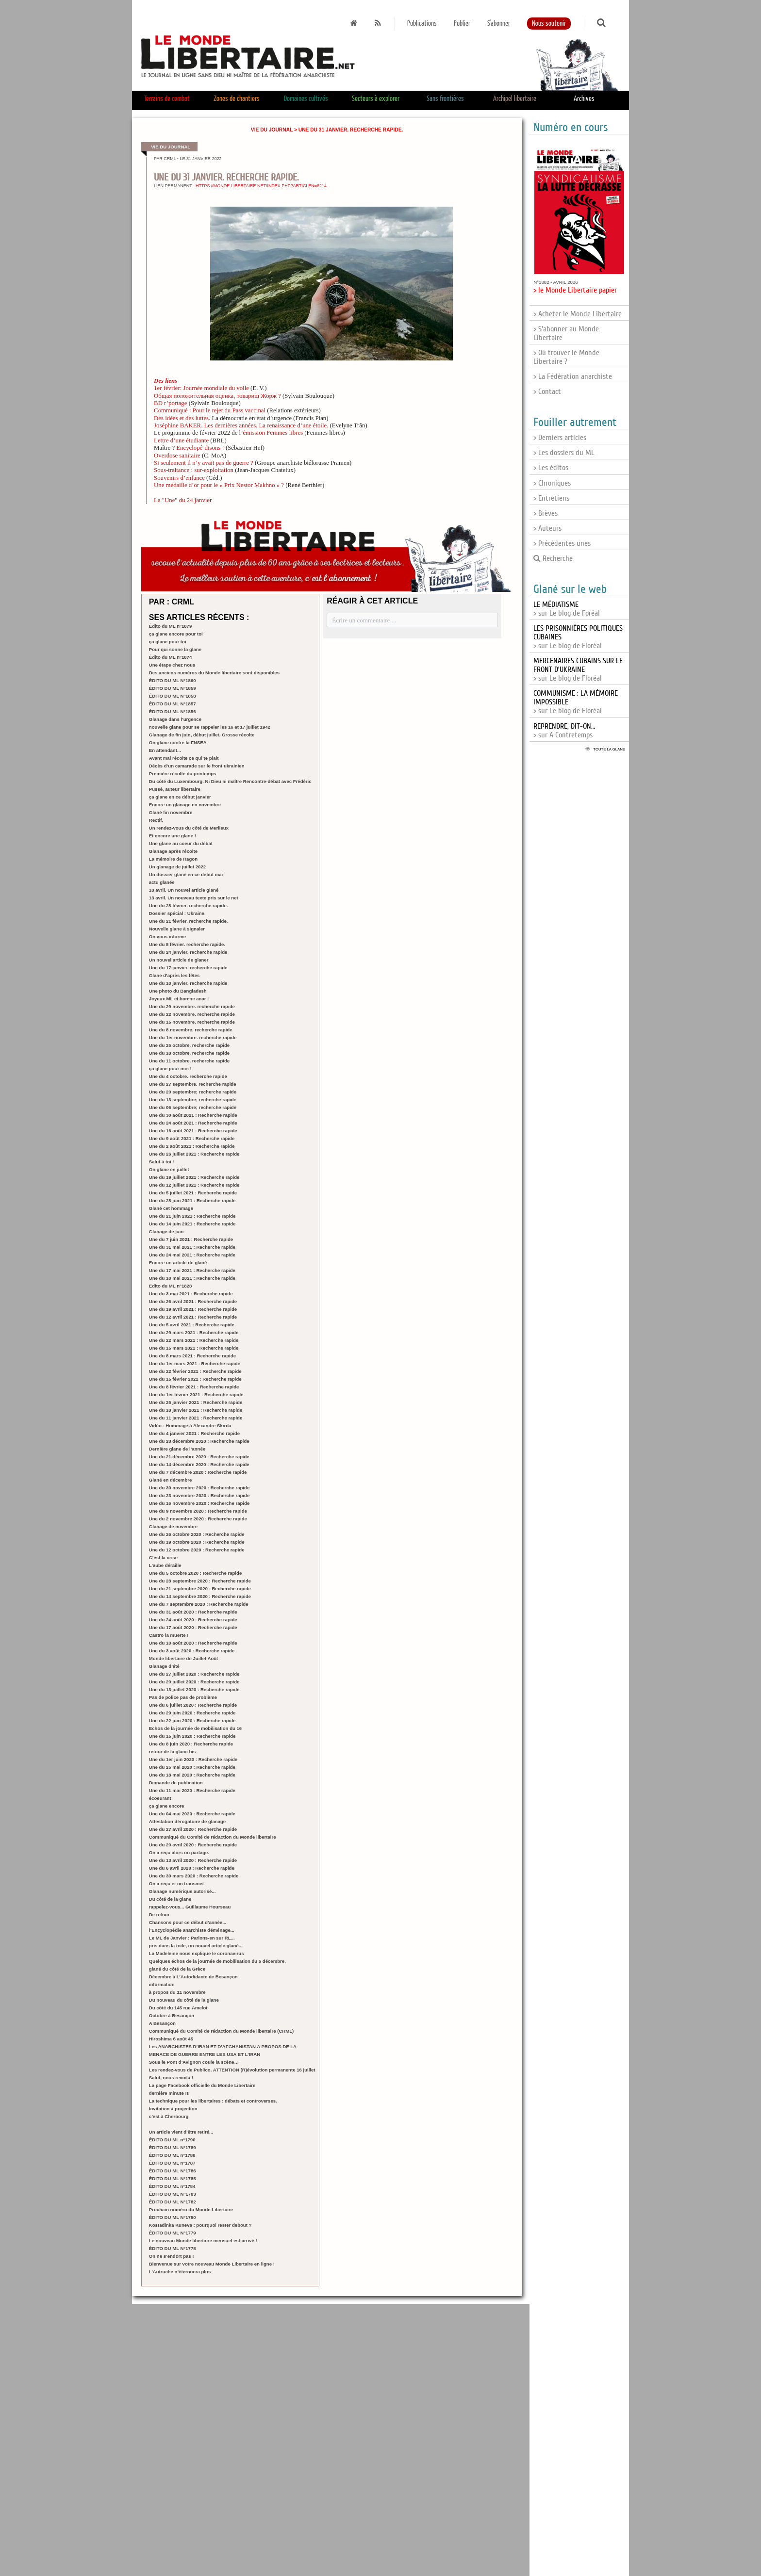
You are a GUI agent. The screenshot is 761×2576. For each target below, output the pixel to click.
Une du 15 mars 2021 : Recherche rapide (194, 1348)
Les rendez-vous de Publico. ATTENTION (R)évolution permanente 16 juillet (232, 2069)
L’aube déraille (165, 1565)
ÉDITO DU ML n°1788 (172, 2155)
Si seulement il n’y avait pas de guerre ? (203, 462)
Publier (462, 23)
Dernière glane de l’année (177, 1448)
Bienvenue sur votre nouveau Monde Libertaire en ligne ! (212, 2263)
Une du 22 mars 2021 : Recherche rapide (194, 1340)
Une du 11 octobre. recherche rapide (189, 1060)
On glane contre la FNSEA (178, 742)
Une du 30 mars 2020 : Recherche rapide (194, 1875)
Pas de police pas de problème (183, 1697)
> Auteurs (547, 528)
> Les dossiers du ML (564, 452)
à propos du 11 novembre (177, 1992)
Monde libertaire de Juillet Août (183, 1658)
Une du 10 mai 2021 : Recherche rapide (192, 1278)
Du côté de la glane (170, 1899)
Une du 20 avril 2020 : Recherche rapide (193, 1844)
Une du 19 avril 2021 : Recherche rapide (193, 1309)
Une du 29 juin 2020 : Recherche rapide (192, 1712)
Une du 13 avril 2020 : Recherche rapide (193, 1860)
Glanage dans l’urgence (175, 719)
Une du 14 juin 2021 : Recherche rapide (192, 1223)
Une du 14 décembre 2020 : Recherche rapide (199, 1464)
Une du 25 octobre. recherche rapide (189, 1045)
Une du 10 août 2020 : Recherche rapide (193, 1643)
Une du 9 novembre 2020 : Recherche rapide (198, 1511)
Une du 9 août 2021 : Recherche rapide (191, 1138)
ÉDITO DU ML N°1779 (172, 2232)
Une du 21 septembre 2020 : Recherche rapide (200, 1588)
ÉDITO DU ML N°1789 (172, 2147)
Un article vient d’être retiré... (181, 2132)
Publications (422, 23)
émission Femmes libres (273, 432)
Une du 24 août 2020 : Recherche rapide (193, 1619)
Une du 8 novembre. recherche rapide (190, 1029)
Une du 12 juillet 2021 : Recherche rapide (194, 1185)
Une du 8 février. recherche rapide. (187, 944)
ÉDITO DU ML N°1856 (172, 711)
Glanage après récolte (173, 851)
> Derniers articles (559, 437)
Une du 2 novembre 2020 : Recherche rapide (198, 1518)
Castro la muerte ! (169, 1635)
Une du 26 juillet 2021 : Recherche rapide (194, 1154)
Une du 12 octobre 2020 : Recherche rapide (197, 1549)
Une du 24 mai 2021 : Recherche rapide (192, 1254)
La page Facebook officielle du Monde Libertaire (202, 2085)
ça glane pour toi (167, 641)
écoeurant (160, 1798)
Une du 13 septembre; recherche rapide (192, 1099)
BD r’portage (170, 403)
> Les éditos (550, 467)
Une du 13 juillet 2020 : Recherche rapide (194, 1689)
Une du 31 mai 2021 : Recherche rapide (192, 1247)
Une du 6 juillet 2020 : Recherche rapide (193, 1705)
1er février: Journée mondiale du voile (202, 388)
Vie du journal (272, 129)
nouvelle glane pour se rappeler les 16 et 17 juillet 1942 (209, 727)
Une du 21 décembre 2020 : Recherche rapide (199, 1456)
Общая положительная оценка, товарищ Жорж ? (217, 395)
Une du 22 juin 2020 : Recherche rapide (192, 1720)
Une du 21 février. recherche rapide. (188, 921)
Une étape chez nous (172, 665)
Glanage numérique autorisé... (182, 1891)
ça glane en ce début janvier (180, 796)
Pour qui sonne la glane (175, 649)
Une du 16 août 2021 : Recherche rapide (193, 1130)
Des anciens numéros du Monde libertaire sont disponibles (214, 672)
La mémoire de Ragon (173, 859)
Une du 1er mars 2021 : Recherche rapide (194, 1363)
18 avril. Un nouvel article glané (183, 890)
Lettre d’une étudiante (181, 440)
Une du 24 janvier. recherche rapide (188, 952)
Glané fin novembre (171, 812)
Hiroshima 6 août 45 (171, 2038)
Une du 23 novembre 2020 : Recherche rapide (199, 1495)
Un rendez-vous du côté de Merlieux (189, 828)
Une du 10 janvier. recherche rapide (188, 983)
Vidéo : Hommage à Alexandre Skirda (190, 1425)
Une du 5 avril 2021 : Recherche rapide (191, 1324)
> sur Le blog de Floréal (578, 669)
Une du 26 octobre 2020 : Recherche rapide (197, 1534)
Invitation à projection (173, 2108)
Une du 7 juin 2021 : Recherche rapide (191, 1239)
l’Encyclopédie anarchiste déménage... (191, 1930)
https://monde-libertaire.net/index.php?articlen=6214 (261, 185)
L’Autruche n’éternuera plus (180, 2271)
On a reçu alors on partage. (179, 1852)
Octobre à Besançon (171, 2015)
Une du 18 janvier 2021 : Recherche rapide (196, 1410)
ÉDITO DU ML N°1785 (172, 2178)
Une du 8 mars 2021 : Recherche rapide (192, 1355)
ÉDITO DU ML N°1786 (172, 2170)
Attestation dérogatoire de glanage (187, 1821)
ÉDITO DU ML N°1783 (172, 2194)
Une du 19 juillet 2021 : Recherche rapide (194, 1177)
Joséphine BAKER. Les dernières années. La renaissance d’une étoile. (241, 425)
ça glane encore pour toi (176, 633)
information (162, 1984)
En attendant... (165, 750)
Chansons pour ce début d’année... (187, 1922)
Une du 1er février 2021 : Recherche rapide (196, 1394)
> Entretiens (551, 498)
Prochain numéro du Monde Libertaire (191, 2209)
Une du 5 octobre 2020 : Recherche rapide (195, 1573)
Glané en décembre (170, 1480)
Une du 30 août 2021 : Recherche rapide (193, 1115)
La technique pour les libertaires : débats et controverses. (213, 2100)
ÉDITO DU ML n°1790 (172, 2139)
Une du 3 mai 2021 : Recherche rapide (191, 1293)
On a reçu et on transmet (176, 1883)
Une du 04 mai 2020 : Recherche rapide (192, 1813)
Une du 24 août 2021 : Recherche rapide (193, 1122)
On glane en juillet (169, 1169)
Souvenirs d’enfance (179, 477)
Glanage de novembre (173, 1526)
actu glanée (162, 882)
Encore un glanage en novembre (185, 804)
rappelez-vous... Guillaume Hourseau (190, 1906)
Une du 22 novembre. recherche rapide (192, 1014)
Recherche (553, 558)
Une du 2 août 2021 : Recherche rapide (191, 1146)
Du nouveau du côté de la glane (184, 2000)
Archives (584, 98)
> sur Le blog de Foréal (566, 609)
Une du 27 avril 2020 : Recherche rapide (193, 1829)
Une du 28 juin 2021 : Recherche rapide (192, 1200)
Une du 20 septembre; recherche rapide (192, 1091)
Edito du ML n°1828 (170, 1285)
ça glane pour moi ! (170, 1068)
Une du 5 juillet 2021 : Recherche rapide (193, 1192)
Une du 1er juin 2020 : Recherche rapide (193, 1759)
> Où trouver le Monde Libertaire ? (566, 357)
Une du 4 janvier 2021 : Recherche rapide (194, 1433)
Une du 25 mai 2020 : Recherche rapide (192, 1767)
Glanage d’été (164, 1666)
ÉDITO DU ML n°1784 (172, 2186)
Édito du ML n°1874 (170, 657)
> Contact (547, 391)
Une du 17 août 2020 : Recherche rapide (193, 1627)
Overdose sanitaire (177, 455)
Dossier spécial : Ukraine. (177, 913)
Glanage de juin (166, 1231)
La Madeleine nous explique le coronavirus (196, 1953)
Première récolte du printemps (182, 773)
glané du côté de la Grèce (177, 1969)
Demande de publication (176, 1782)
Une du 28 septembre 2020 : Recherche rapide (200, 1580)
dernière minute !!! (169, 2093)
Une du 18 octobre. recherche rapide (189, 1053)
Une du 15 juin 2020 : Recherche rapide (192, 1736)
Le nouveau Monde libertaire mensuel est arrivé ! (203, 2240)
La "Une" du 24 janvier (183, 500)
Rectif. (156, 820)
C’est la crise (163, 1557)
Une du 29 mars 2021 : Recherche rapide (194, 1332)
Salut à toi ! (161, 1161)
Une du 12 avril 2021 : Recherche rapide (193, 1317)
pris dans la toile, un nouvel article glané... (196, 1945)
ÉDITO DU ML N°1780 (172, 2217)
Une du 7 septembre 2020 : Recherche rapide (198, 1604)
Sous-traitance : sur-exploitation (193, 470)
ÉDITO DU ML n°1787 (172, 2163)
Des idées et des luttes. (182, 418)
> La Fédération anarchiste (572, 376)
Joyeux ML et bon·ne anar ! (179, 998)
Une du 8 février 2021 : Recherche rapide (194, 1386)
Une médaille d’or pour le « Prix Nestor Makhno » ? (219, 485)
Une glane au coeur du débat (181, 843)
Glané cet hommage (171, 1208)
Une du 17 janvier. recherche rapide (188, 967)
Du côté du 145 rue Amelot (178, 2007)
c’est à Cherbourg (169, 2116)
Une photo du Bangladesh (178, 991)
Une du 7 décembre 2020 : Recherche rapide (198, 1472)
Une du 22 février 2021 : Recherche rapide (195, 1371)
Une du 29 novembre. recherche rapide (192, 1006)
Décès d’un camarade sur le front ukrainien (197, 765)
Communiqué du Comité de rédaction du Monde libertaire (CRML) (221, 2031)
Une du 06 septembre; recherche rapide (192, 1107)
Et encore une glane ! (172, 835)
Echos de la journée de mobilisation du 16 (195, 1728)
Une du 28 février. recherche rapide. (188, 905)
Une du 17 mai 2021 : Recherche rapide (192, 1270)
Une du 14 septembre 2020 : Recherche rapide (200, 1596)
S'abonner (498, 23)
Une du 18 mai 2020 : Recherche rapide (192, 1774)
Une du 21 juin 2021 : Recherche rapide (192, 1216)
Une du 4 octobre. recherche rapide (188, 1076)
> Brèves (545, 513)
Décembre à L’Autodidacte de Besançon (193, 1976)
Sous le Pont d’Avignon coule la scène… (194, 2062)
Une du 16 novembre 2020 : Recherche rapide (199, 1503)
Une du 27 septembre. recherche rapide (192, 1084)
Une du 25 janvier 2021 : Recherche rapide (196, 1402)
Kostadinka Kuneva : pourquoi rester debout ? (200, 2225)
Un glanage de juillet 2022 (177, 866)
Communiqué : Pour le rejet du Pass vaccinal (210, 410)
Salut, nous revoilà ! (171, 2077)
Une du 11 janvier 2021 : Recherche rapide (196, 1417)
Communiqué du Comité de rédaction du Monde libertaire (212, 1837)
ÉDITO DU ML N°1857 (172, 703)
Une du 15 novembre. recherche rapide (192, 1022)
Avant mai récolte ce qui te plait (184, 758)
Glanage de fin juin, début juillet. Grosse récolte (202, 734)
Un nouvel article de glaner (179, 959)
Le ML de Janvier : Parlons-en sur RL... (192, 1937)
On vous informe (167, 936)
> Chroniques (552, 483)
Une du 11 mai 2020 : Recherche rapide (192, 1790)
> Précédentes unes (562, 543)
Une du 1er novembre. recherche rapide (193, 1037)
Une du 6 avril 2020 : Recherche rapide (191, 1868)
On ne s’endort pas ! (171, 2256)
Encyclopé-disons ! (200, 447)
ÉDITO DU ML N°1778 (172, 2248)
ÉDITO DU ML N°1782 (172, 2201)
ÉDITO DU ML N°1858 (172, 696)
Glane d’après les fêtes (174, 975)
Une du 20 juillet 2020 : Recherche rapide (194, 1681)
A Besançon (162, 2023)
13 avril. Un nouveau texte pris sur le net (193, 897)
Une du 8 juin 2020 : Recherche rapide (191, 1743)
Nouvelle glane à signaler (177, 928)
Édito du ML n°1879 (170, 626)
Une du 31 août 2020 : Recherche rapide (193, 1611)
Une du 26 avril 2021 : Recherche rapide (193, 1301)
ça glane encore (166, 1806)
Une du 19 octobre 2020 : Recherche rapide (197, 1542)
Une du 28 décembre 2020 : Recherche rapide (199, 1441)
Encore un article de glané (178, 1262)
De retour (159, 1914)
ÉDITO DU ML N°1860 (172, 680)
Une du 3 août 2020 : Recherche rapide (191, 1650)
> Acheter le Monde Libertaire (577, 314)
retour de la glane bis (172, 1751)
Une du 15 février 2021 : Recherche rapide (195, 1379)
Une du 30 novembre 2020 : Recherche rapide (199, 1487)
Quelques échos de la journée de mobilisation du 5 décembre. (217, 1961)
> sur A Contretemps (564, 730)
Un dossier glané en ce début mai (186, 874)
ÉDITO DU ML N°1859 (172, 688)
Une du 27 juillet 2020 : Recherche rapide (194, 1674)
